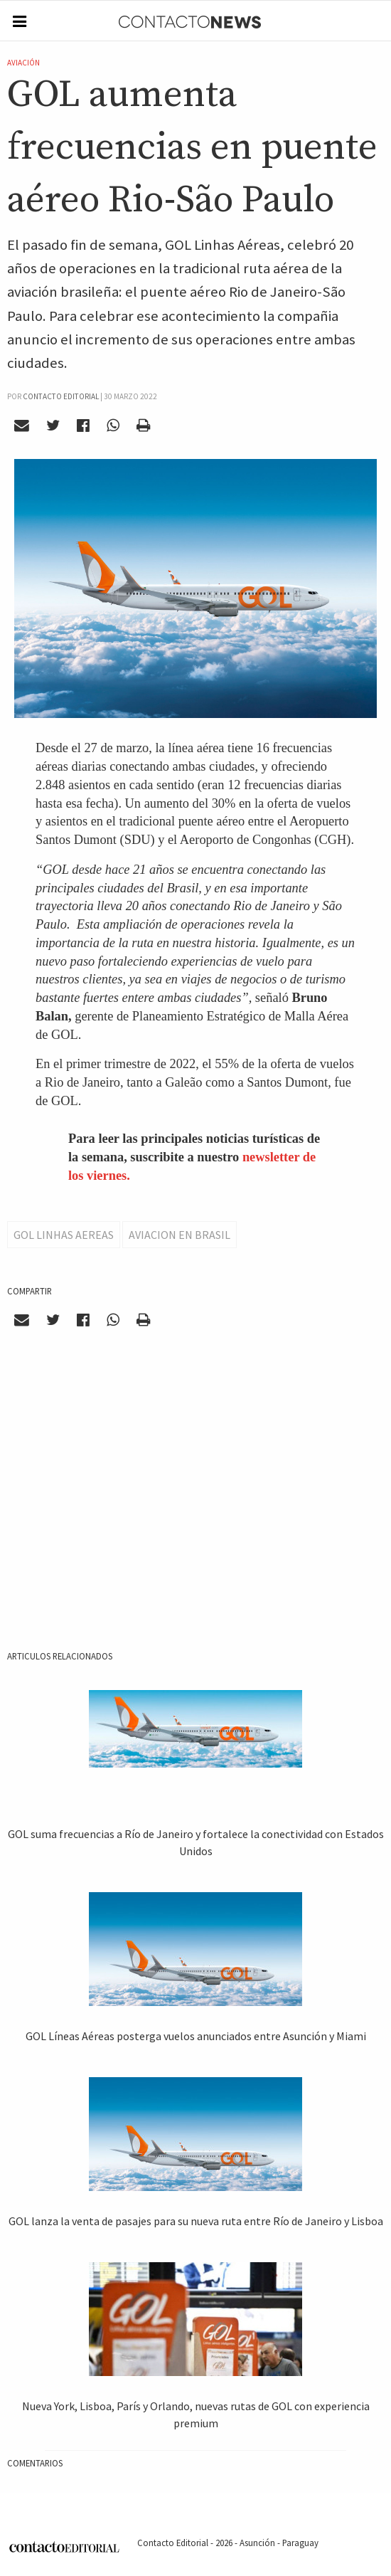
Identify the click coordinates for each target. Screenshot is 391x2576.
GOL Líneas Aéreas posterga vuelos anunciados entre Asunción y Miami (196, 2036)
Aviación (23, 63)
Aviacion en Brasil (179, 1235)
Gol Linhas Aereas (64, 1235)
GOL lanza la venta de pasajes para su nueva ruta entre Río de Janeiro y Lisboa (196, 2221)
